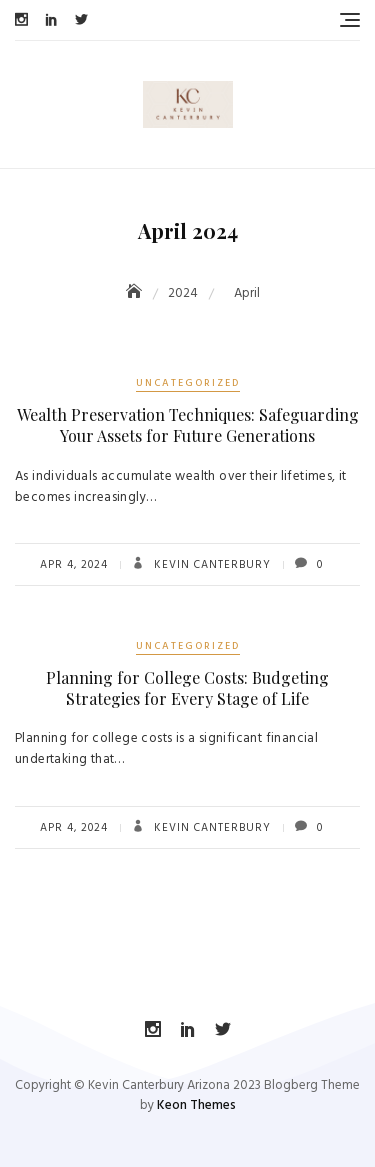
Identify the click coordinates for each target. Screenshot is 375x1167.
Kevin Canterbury (210, 565)
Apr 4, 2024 (74, 565)
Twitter (81, 19)
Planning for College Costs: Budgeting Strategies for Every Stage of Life (187, 688)
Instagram (21, 19)
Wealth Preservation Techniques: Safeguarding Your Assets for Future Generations (188, 425)
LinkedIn (51, 19)
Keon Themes (196, 1105)
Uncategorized (188, 383)
